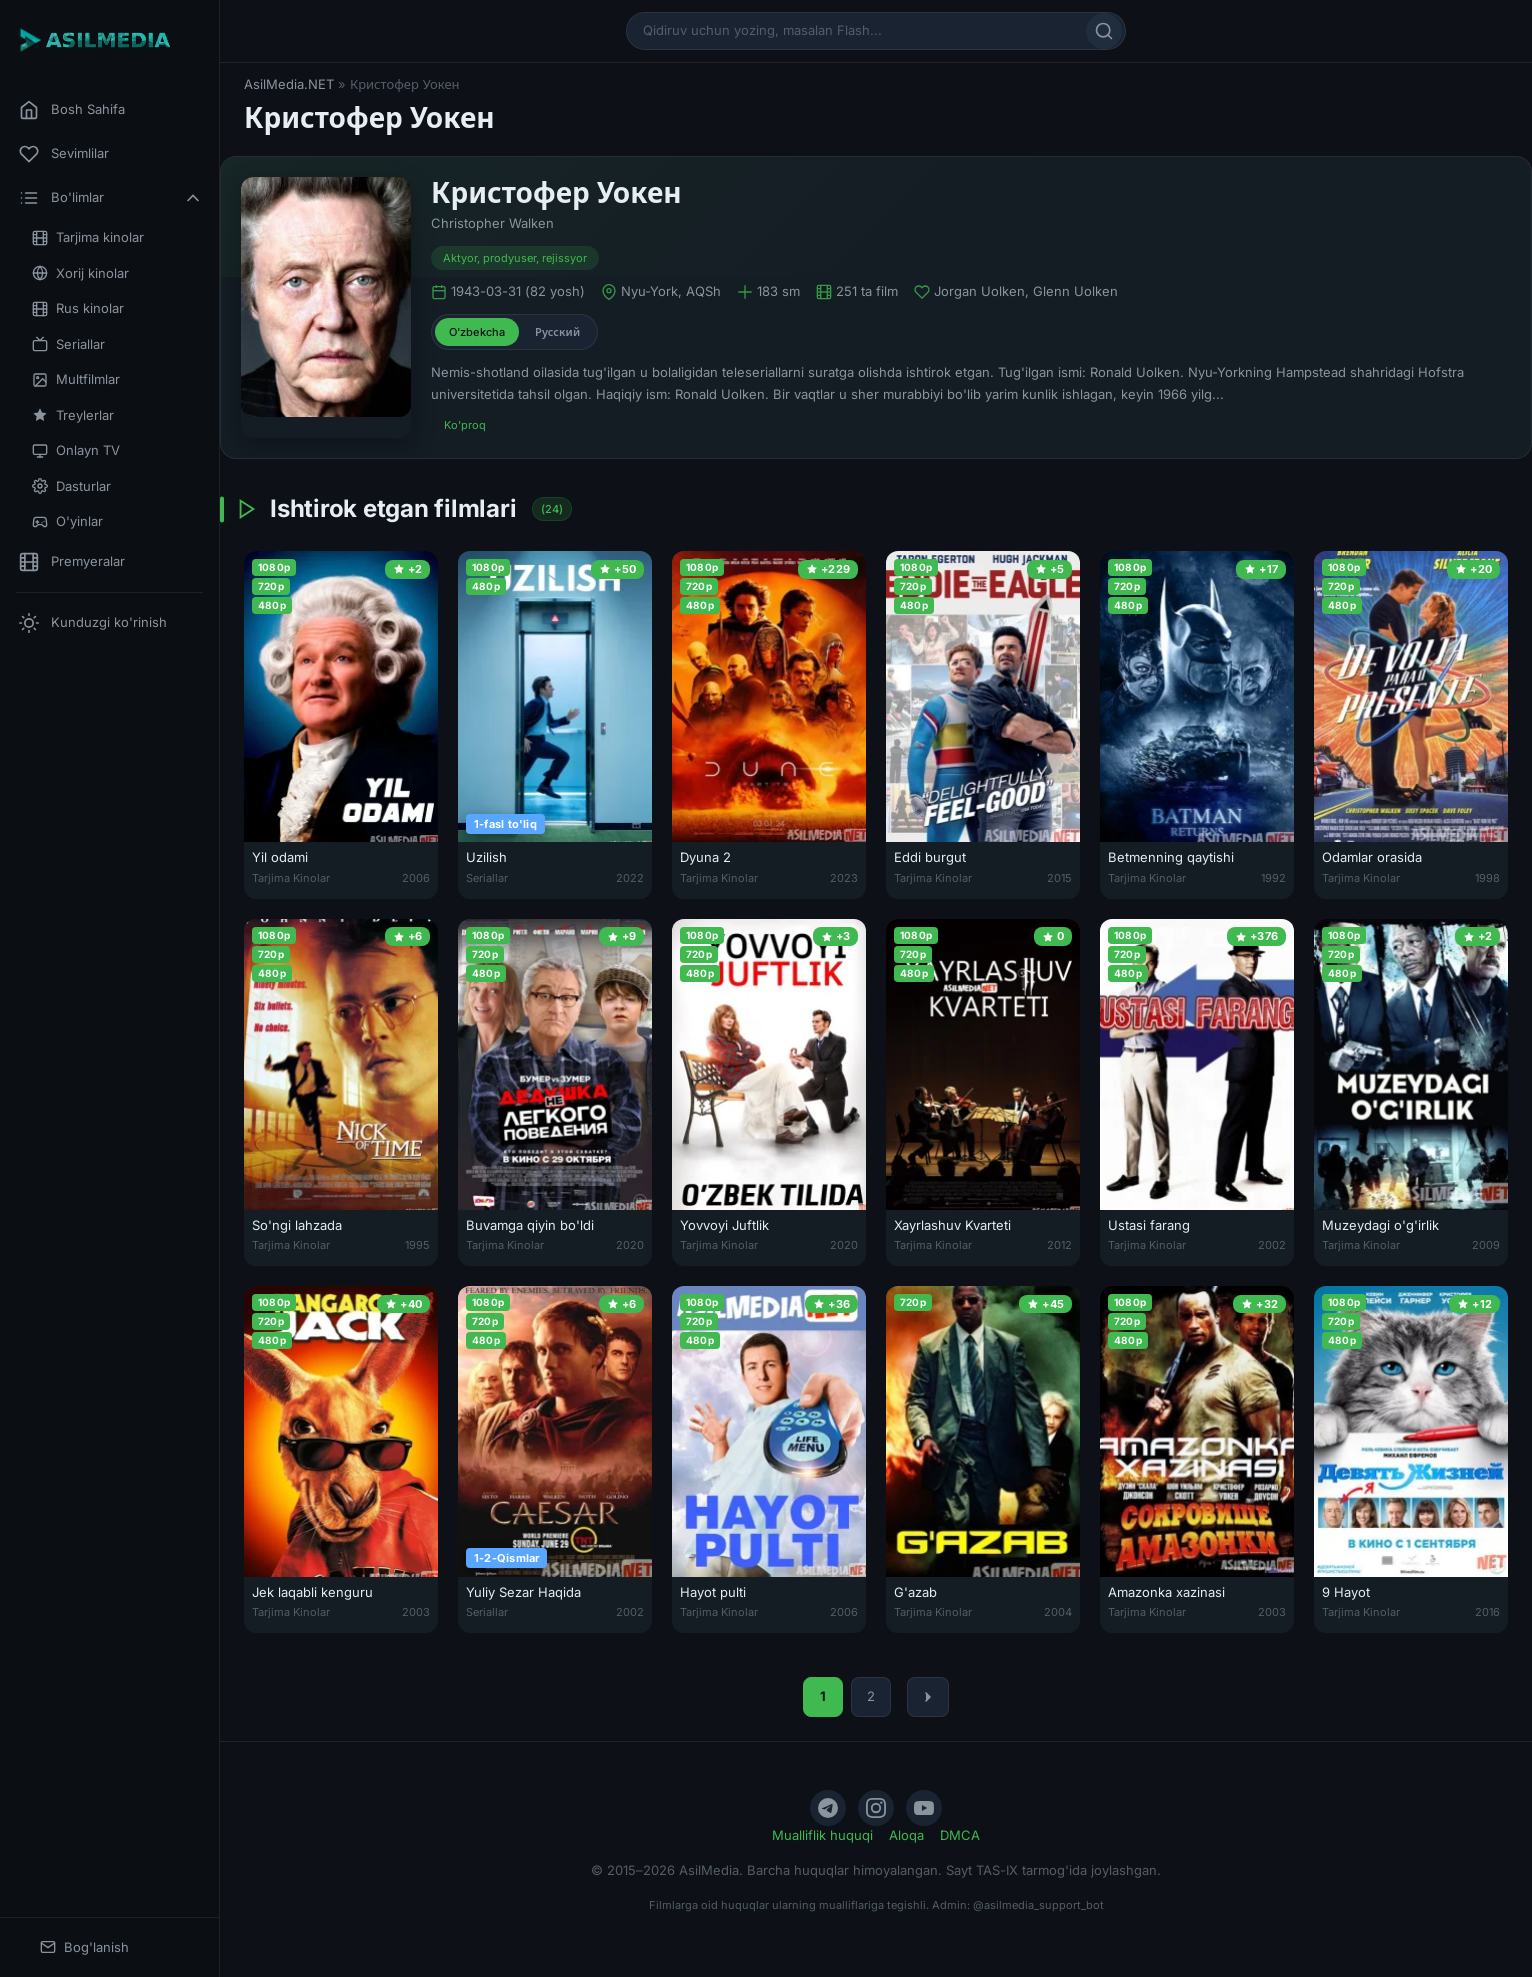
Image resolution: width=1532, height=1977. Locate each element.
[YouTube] (924, 1808)
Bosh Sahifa (72, 110)
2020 (630, 1245)
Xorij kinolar (80, 273)
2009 (1486, 1245)
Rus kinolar (78, 308)
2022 (630, 878)
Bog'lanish (84, 1947)
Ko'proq (465, 425)
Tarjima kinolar (88, 237)
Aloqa (906, 1835)
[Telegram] (828, 1808)
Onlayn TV (76, 450)
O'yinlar (67, 521)
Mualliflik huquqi (822, 1835)
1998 (1487, 878)
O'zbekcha (477, 332)
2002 (1272, 1245)
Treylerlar (73, 415)
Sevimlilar (64, 154)
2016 (1487, 1612)
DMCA (960, 1835)
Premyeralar (72, 562)
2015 (1059, 878)
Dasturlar (71, 486)
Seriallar (68, 344)
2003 (416, 1612)
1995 (417, 1245)
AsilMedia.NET (289, 84)
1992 (1273, 878)
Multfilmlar (76, 379)
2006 (416, 878)
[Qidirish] (1104, 31)
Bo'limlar (111, 198)
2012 (1059, 1245)
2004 (1058, 1612)
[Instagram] (876, 1808)
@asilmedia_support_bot (1038, 1905)
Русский (557, 332)
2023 (844, 878)
